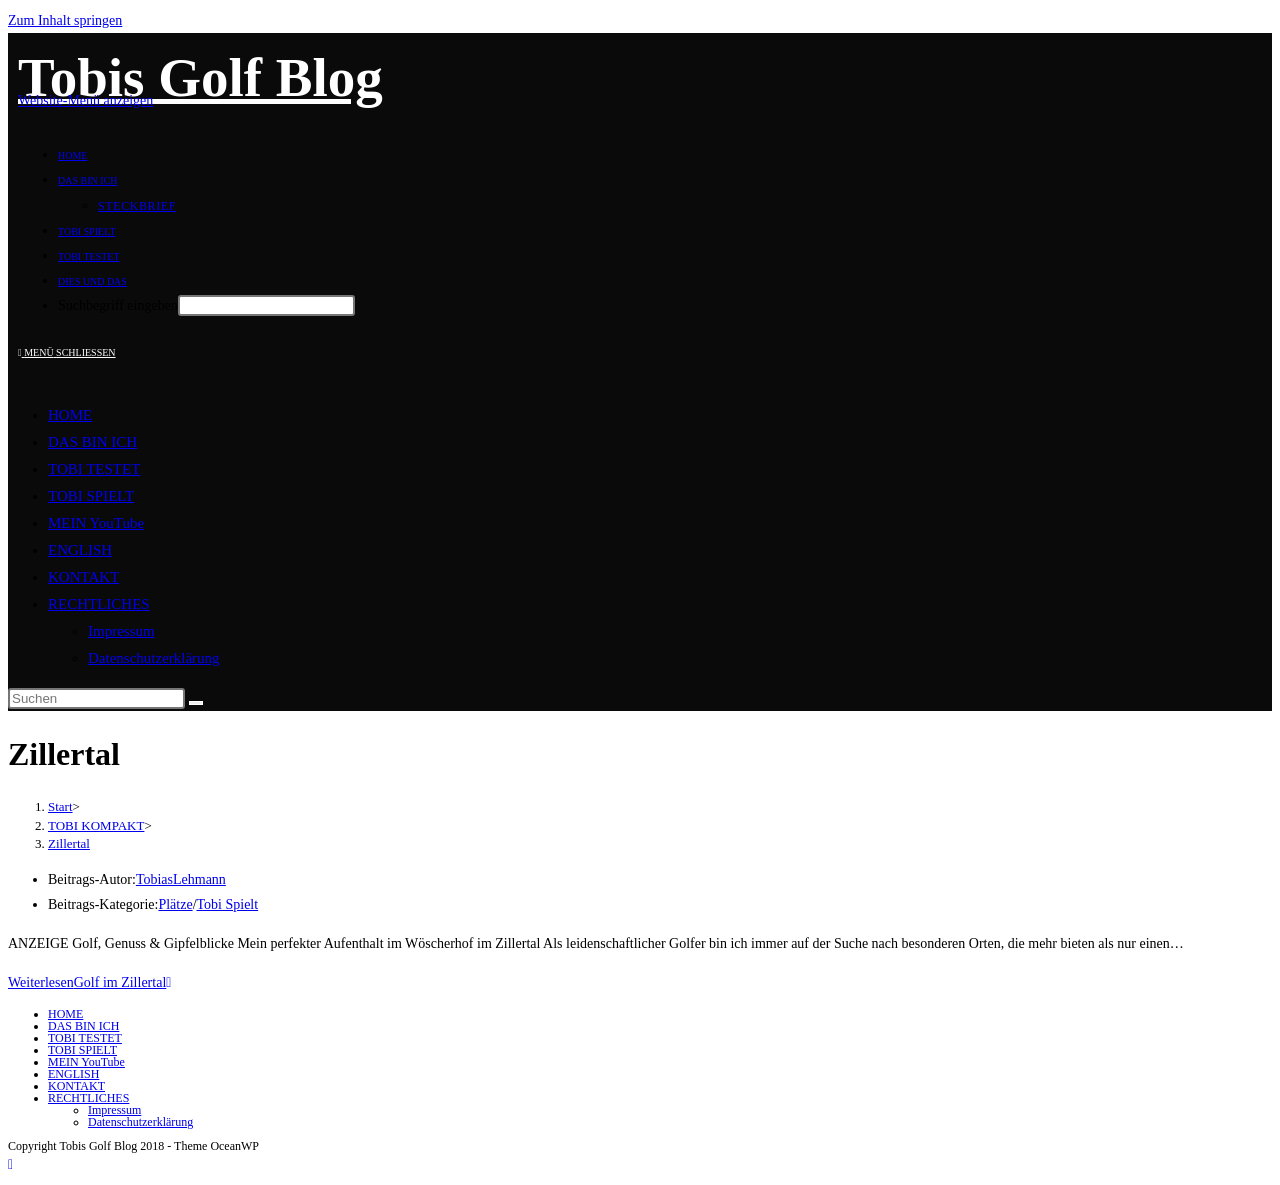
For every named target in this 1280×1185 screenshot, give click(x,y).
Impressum (121, 631)
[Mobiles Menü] (67, 352)
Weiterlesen (89, 982)
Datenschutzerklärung (154, 658)
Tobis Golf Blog (200, 77)
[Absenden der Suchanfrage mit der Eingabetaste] (266, 305)
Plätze (175, 904)
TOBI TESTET (94, 469)
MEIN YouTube (96, 523)
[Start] (60, 806)
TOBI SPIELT (91, 496)
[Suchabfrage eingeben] (96, 698)
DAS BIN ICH (92, 442)
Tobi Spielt (228, 904)
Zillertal (69, 843)
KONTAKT (83, 577)
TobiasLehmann (181, 879)
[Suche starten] (196, 703)
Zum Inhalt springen (65, 20)
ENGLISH (80, 550)
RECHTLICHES (99, 604)
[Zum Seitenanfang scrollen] (10, 1164)
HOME (70, 415)
